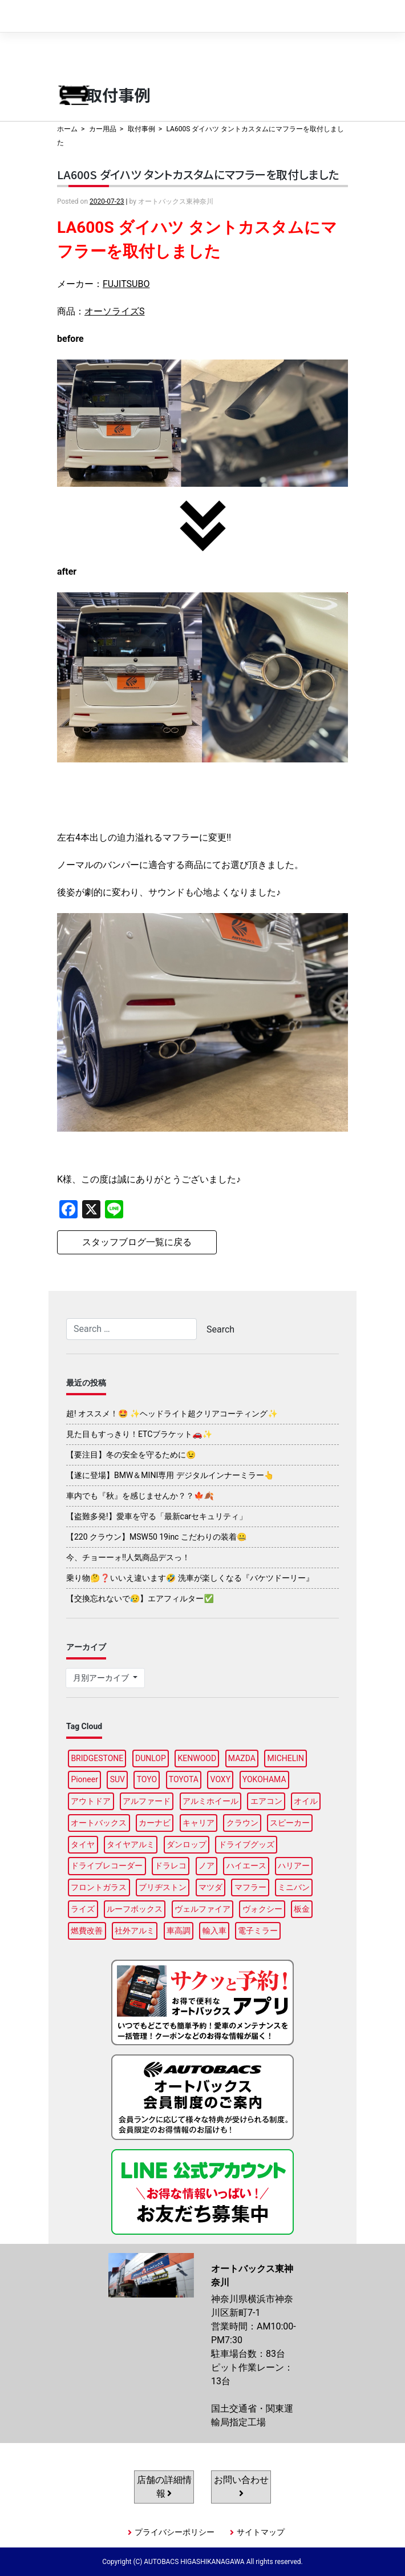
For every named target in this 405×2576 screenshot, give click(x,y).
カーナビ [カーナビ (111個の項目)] (155, 1822)
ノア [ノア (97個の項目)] (206, 1865)
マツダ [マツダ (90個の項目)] (210, 1887)
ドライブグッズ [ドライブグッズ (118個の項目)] (246, 1844)
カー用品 (102, 129)
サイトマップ (261, 2532)
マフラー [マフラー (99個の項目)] (250, 1887)
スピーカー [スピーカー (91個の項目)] (290, 1822)
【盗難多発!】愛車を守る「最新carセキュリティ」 (156, 1516)
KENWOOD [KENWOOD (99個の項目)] (197, 1758)
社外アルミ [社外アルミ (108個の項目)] (135, 1930)
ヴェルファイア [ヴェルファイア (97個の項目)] (202, 1908)
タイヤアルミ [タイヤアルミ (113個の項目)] (131, 1844)
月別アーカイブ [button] (102, 1677)
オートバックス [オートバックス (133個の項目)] (99, 1822)
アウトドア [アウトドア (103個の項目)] (91, 1801)
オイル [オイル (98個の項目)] (306, 1801)
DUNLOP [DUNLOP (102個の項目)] (150, 1758)
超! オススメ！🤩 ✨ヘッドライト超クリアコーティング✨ (172, 1413)
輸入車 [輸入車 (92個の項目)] (214, 1930)
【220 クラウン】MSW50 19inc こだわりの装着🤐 (156, 1536)
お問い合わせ (241, 2486)
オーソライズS (114, 311)
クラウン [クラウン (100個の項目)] (242, 1822)
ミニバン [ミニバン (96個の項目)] (294, 1887)
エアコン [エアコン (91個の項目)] (266, 1801)
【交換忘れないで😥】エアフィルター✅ (140, 1598)
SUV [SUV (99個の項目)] (117, 1779)
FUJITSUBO (126, 283)
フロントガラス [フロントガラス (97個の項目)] (99, 1887)
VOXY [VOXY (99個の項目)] (220, 1779)
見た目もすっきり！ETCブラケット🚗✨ (139, 1434)
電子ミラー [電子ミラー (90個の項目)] (258, 1930)
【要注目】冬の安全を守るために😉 (131, 1454)
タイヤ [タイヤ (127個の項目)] (83, 1844)
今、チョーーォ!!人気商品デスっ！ (128, 1557)
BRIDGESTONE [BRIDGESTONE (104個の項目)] (97, 1758)
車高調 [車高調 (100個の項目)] (179, 1930)
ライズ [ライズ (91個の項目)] (83, 1908)
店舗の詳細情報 (164, 2486)
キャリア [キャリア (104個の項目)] (198, 1822)
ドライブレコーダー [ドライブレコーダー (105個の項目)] (107, 1865)
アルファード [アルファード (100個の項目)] (147, 1801)
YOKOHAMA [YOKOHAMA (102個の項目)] (264, 1779)
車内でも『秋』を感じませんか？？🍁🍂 (140, 1495)
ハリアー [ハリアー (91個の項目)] (294, 1865)
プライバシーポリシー (174, 2532)
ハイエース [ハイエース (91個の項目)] (246, 1865)
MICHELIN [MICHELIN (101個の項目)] (286, 1758)
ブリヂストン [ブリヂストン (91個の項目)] (163, 1887)
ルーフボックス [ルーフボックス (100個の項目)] (135, 1908)
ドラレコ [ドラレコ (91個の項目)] (171, 1865)
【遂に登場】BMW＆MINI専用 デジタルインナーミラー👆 (170, 1475)
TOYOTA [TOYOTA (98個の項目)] (184, 1779)
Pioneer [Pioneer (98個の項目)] (84, 1779)
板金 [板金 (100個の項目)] (302, 1908)
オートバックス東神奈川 (112, 16)
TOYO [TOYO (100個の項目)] (147, 1779)
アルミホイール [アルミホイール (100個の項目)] (210, 1801)
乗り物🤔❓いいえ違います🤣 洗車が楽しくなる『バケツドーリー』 (190, 1577)
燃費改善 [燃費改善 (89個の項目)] (87, 1930)
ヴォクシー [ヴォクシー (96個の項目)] (262, 1908)
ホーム (67, 129)
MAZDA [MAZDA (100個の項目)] (242, 1758)
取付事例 (141, 129)
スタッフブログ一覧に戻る (137, 1242)
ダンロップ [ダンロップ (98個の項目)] (186, 1844)
